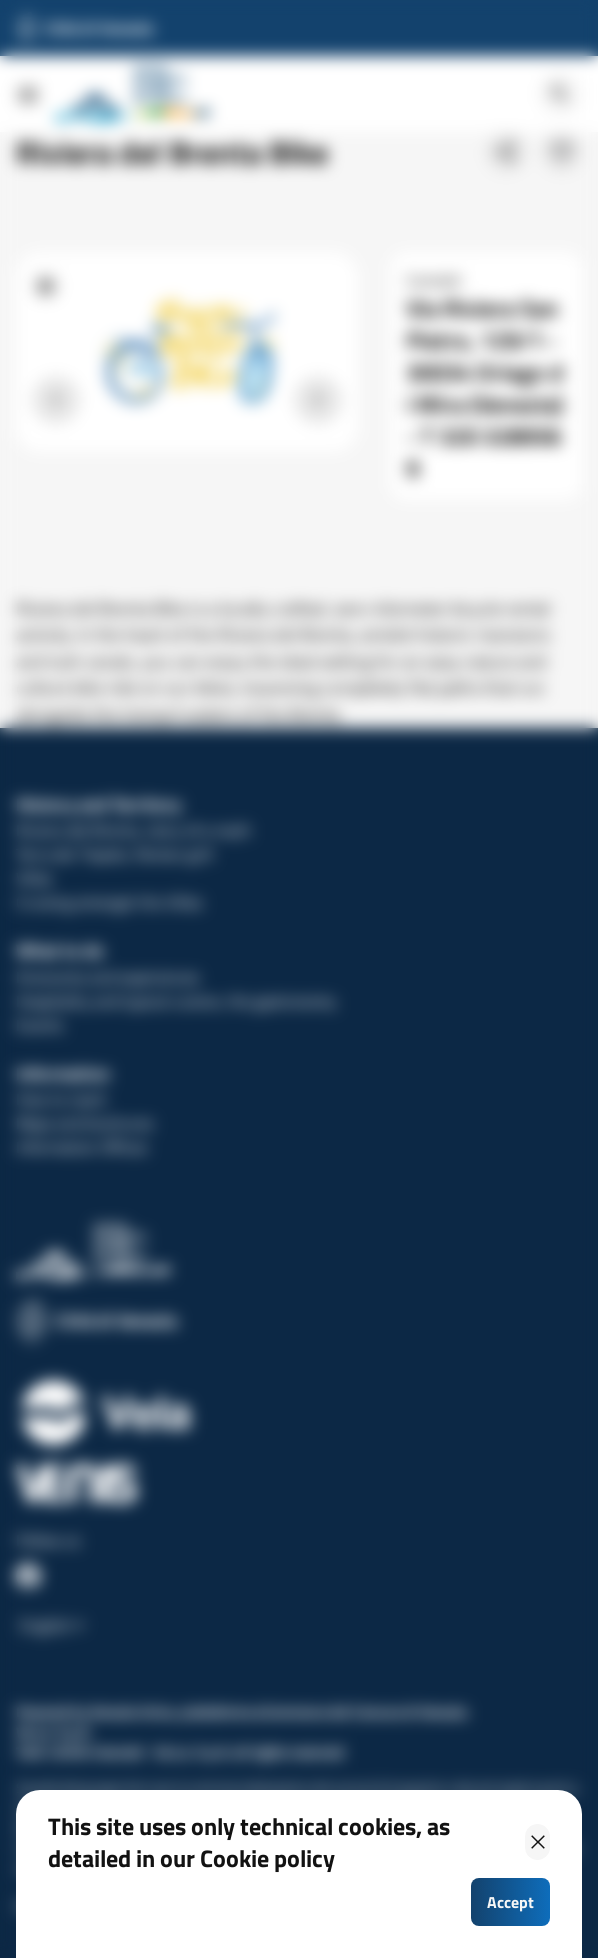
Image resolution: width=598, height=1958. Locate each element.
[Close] (537, 1842)
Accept (510, 1902)
